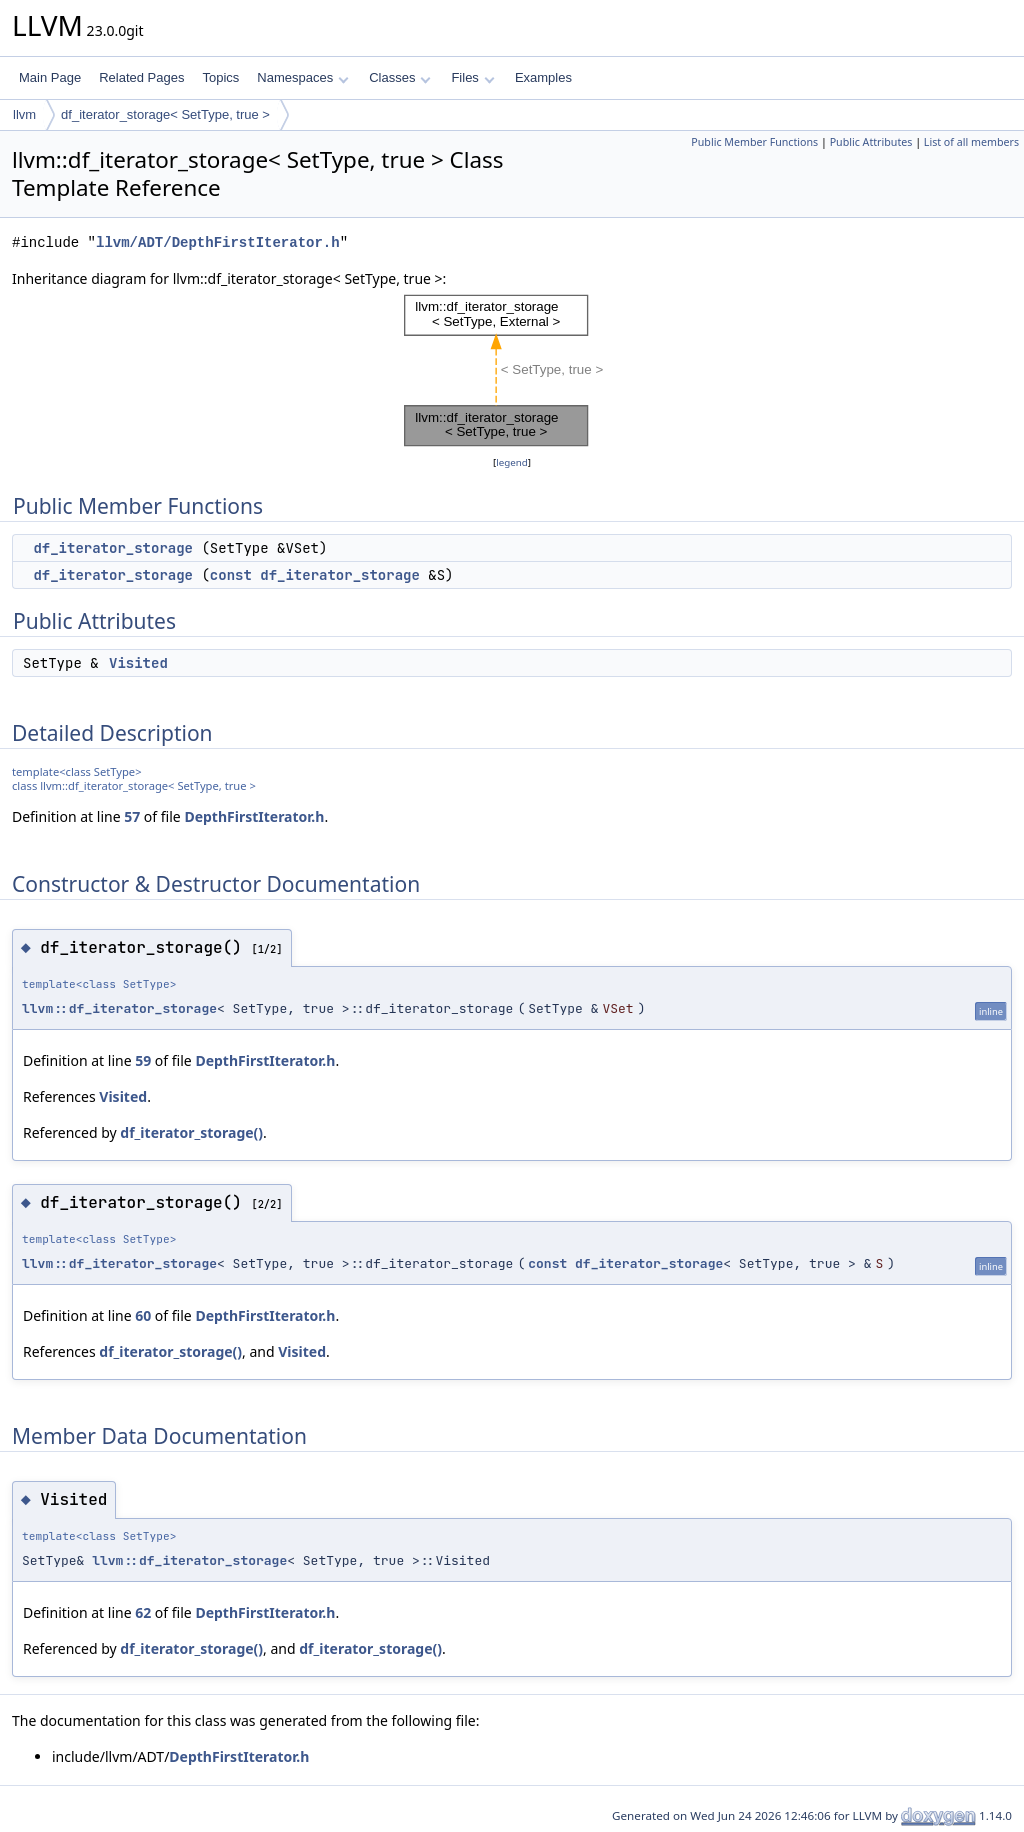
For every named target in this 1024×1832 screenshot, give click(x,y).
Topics (220, 77)
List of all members (971, 142)
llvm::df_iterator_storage (119, 1008)
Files (472, 77)
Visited (138, 663)
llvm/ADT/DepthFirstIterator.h (218, 242)
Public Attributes (871, 142)
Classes (400, 77)
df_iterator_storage (113, 548)
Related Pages (141, 77)
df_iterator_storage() (191, 1132)
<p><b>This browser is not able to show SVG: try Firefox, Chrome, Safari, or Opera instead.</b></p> (512, 371)
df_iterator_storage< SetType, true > (165, 114)
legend (512, 462)
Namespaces (302, 77)
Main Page (50, 77)
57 (132, 816)
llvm (24, 114)
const (231, 575)
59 (143, 1060)
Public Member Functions (754, 142)
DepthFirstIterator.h (254, 816)
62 (143, 1612)
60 (143, 1315)
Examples (543, 77)
